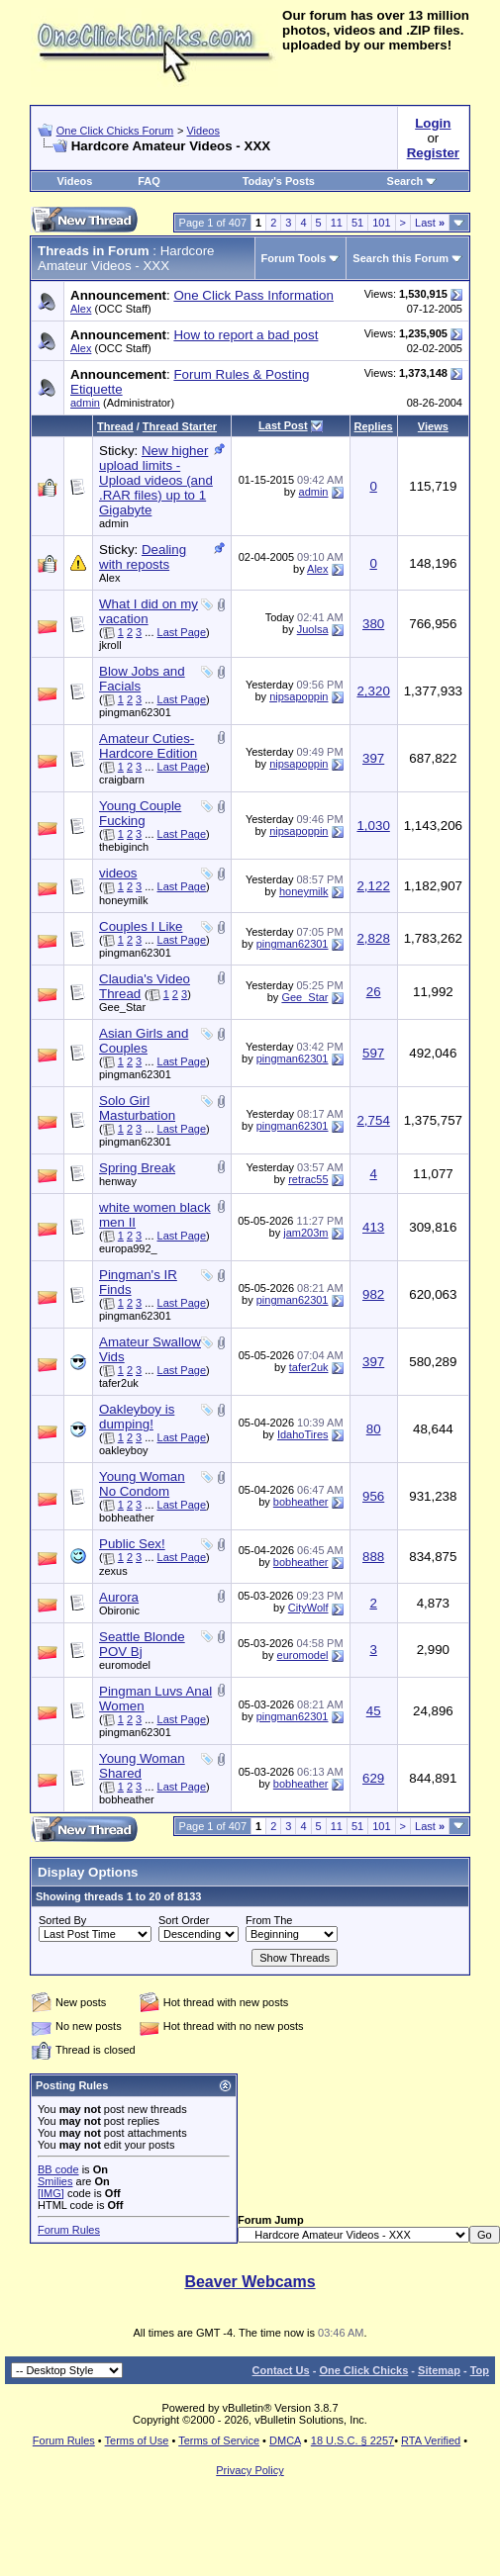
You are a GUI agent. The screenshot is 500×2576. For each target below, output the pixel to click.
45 (373, 1710)
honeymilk (124, 900)
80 (373, 1429)
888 (373, 1556)
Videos (202, 131)
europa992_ (128, 1248)
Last (430, 223)
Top (479, 2370)
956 (373, 1496)
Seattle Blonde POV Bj (142, 1644)
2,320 (372, 691)
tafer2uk (119, 1383)
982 (373, 1294)
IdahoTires (303, 1434)
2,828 (372, 938)
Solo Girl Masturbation (137, 1108)
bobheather (126, 1517)
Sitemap (439, 2370)
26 (373, 991)
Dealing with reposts (142, 557)
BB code (58, 2169)
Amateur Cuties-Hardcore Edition (148, 746)
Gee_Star (122, 1007)
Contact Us (281, 2370)
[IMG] (51, 2193)
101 (381, 223)
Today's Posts (279, 181)
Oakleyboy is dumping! (136, 1416)
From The (269, 1920)
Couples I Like (140, 926)
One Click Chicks (363, 2370)
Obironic (119, 1610)
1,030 (372, 825)
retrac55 (308, 1179)
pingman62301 (135, 712)
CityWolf (308, 1607)
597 (373, 1053)
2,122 (372, 885)
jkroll (110, 645)
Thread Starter (180, 426)
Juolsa (313, 629)
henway (118, 1181)
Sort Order (183, 1920)
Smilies (55, 2181)
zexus (113, 1571)
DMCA (285, 2440)
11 (337, 223)
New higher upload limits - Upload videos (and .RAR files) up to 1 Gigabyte (156, 480)
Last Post (283, 425)
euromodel (124, 1665)
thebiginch (124, 847)
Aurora (119, 1597)
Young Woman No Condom (142, 1484)
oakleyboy (124, 1450)
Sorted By (62, 1920)
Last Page (182, 632)
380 (373, 623)
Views (433, 426)
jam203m (305, 1233)
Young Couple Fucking (140, 813)
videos (118, 873)
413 (373, 1227)
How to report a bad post (245, 334)
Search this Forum (400, 258)
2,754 (372, 1120)
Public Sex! (132, 1543)
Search (412, 181)
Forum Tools (294, 258)
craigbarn (122, 779)
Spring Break (137, 1167)
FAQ (149, 181)
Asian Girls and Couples (143, 1041)
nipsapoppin (298, 696)
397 (373, 758)
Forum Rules (69, 2230)
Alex (80, 309)
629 (373, 1778)
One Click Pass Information (253, 295)
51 (357, 223)
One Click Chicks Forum (115, 131)
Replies (373, 426)
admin (85, 403)
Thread (115, 426)
